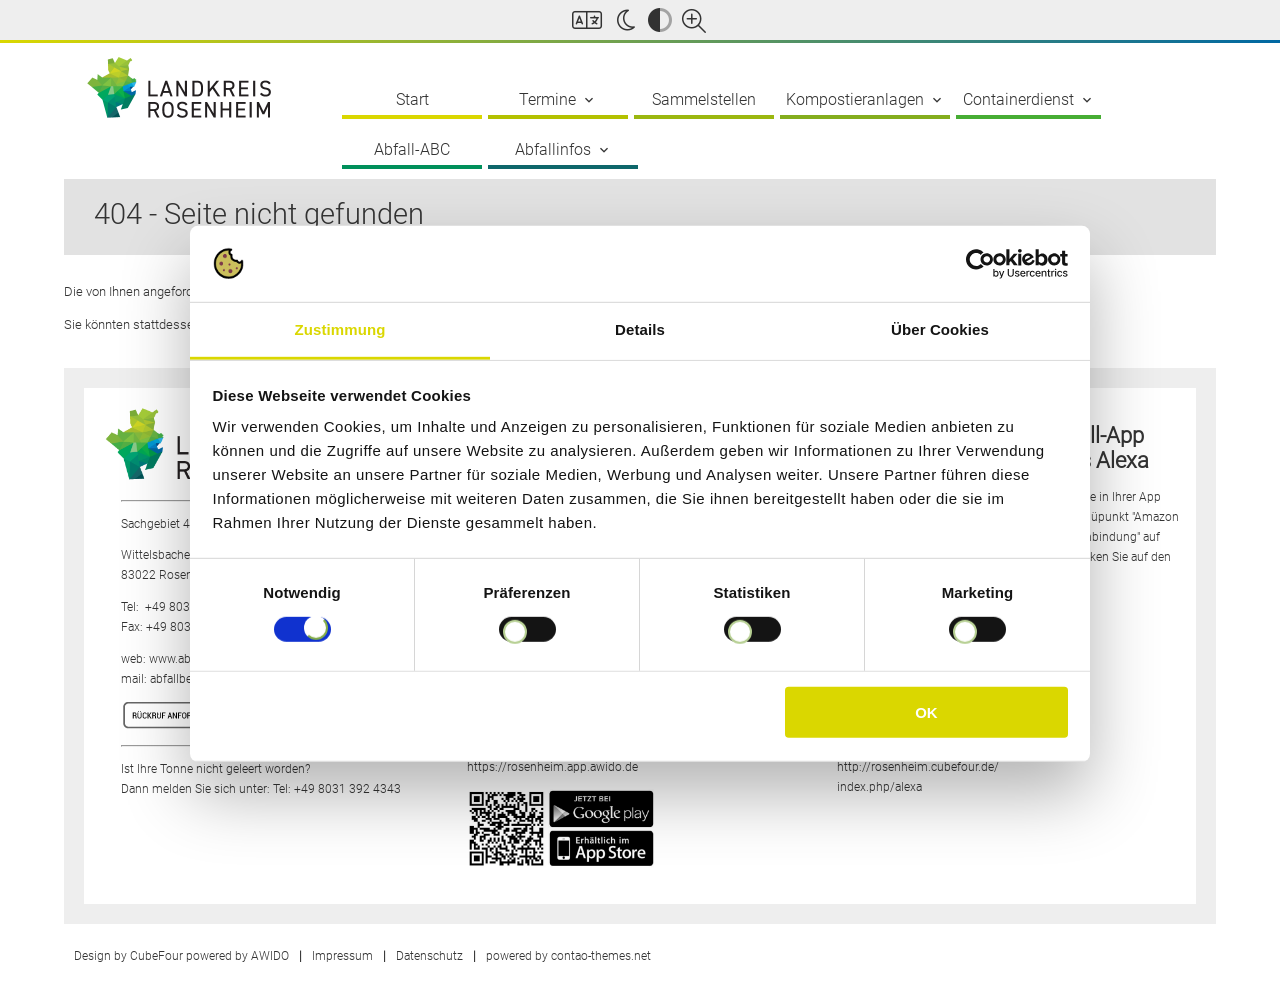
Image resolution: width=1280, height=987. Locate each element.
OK (926, 712)
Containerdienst (1029, 100)
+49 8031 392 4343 (347, 789)
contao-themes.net (601, 956)
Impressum (342, 956)
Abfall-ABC (412, 149)
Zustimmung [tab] (340, 329)
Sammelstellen (704, 99)
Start (412, 99)
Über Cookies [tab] (940, 329)
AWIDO (270, 956)
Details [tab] (640, 329)
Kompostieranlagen (865, 100)
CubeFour (156, 956)
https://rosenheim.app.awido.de (552, 767)
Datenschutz (429, 956)
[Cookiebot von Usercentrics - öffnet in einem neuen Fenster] (980, 264)
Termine (558, 100)
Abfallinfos (563, 150)
